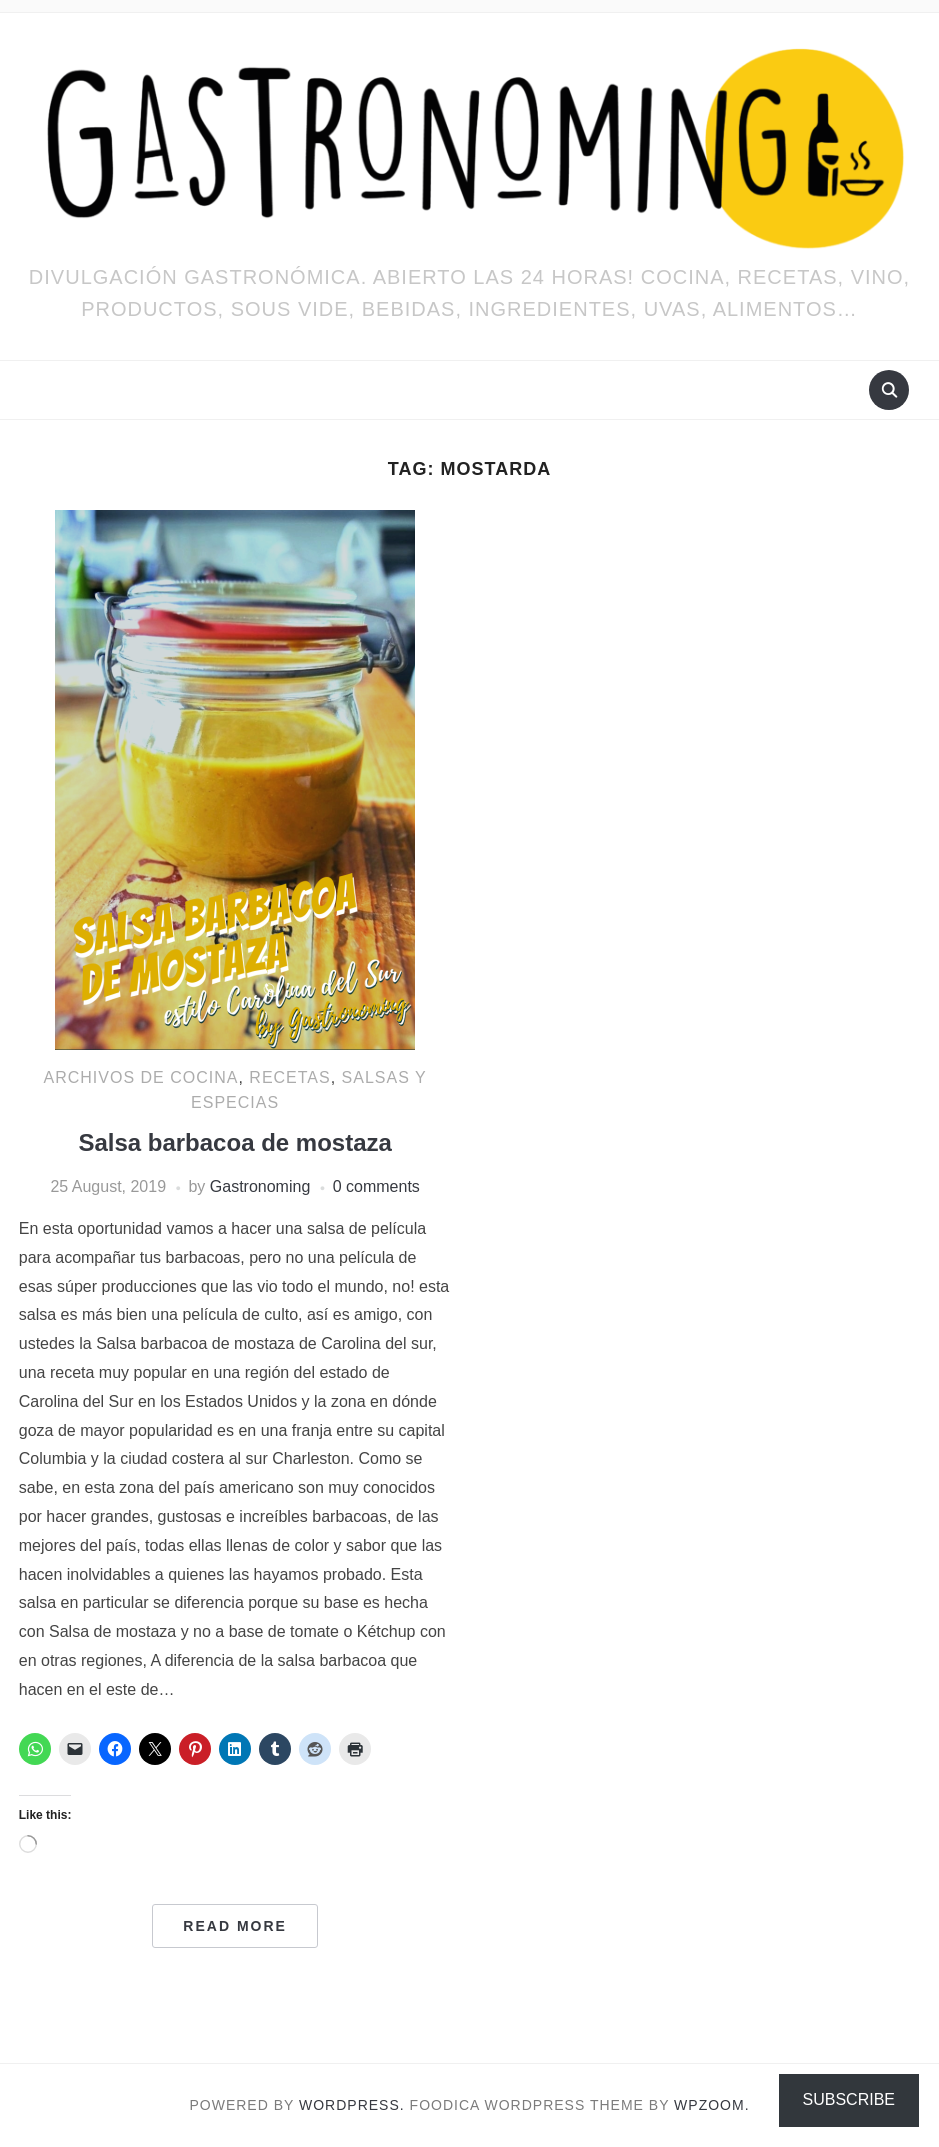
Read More (235, 1926)
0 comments (376, 1186)
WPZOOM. (711, 2105)
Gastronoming (260, 1186)
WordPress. (352, 2105)
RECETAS (289, 1077)
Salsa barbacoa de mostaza (234, 1142)
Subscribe (849, 2099)
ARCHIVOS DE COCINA (141, 1077)
